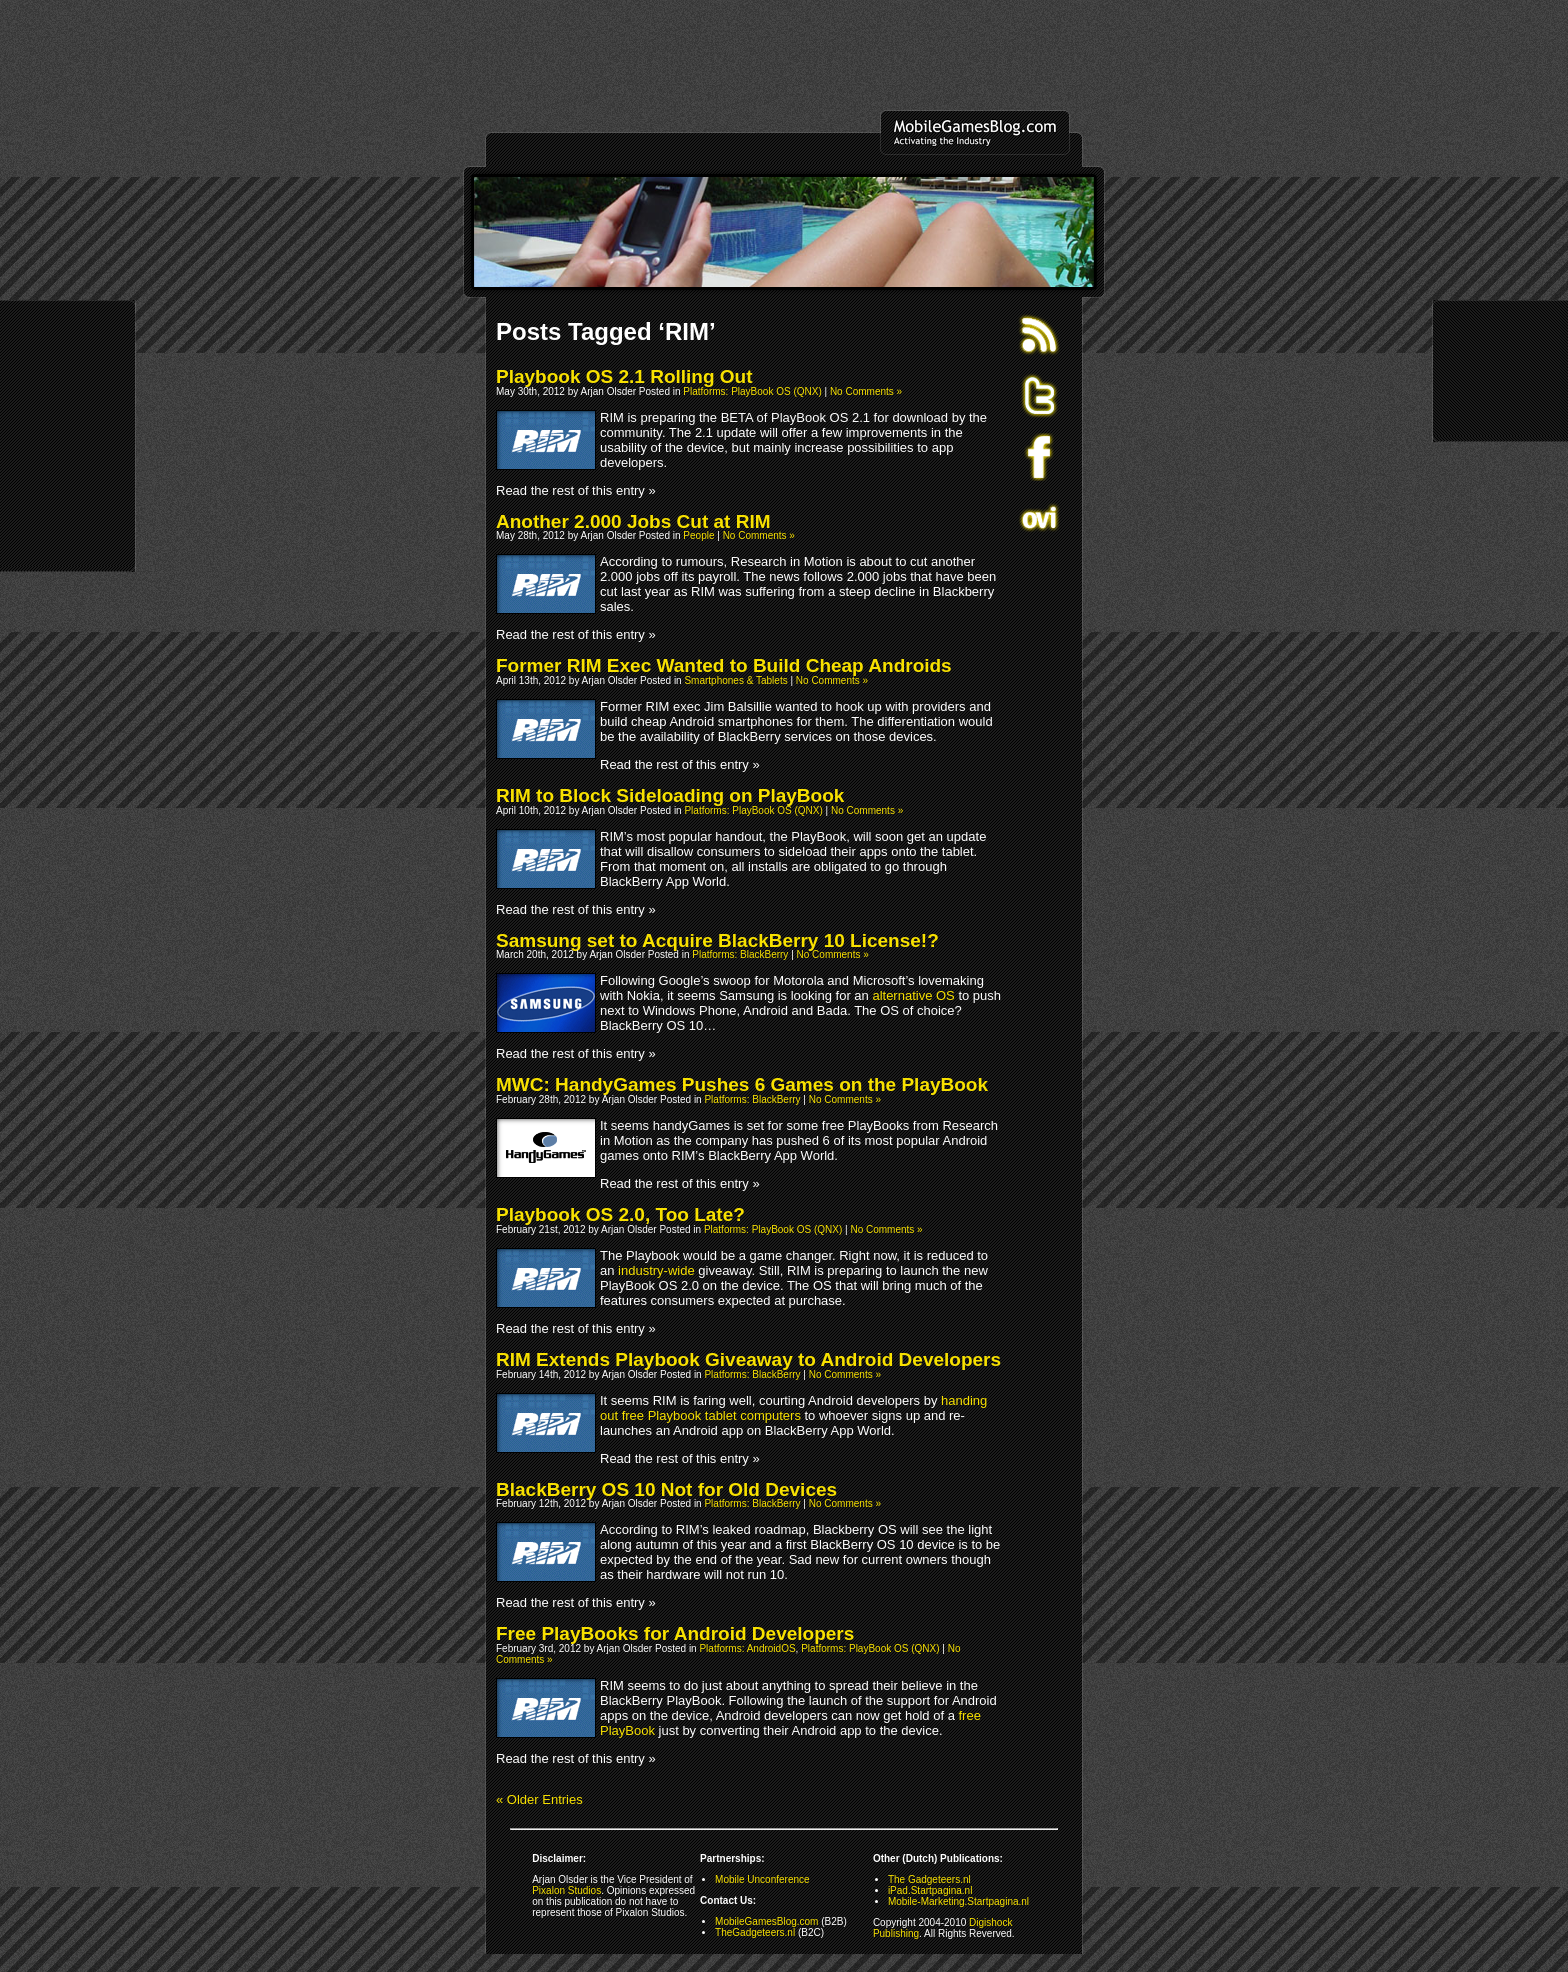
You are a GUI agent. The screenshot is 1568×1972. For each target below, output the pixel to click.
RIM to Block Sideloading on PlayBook (670, 795)
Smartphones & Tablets (735, 680)
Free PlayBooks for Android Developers (675, 1633)
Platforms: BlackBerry (740, 954)
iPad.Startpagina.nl (930, 1890)
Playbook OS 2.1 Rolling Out (624, 376)
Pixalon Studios (566, 1890)
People (698, 535)
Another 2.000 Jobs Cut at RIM (633, 521)
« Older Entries (539, 1799)
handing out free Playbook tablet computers (793, 1408)
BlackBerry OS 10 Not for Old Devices (666, 1489)
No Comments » (866, 391)
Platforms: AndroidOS (747, 1648)
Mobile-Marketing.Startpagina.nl (958, 1901)
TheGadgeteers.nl (755, 1932)
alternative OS (913, 995)
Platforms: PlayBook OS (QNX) (752, 391)
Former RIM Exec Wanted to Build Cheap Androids (724, 665)
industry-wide (656, 1270)
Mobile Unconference (762, 1879)
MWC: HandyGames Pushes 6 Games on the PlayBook (742, 1084)
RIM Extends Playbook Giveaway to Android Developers (748, 1359)
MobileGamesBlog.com (766, 1921)
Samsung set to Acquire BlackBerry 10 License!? (717, 940)
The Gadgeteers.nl (929, 1879)
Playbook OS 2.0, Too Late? (620, 1214)
